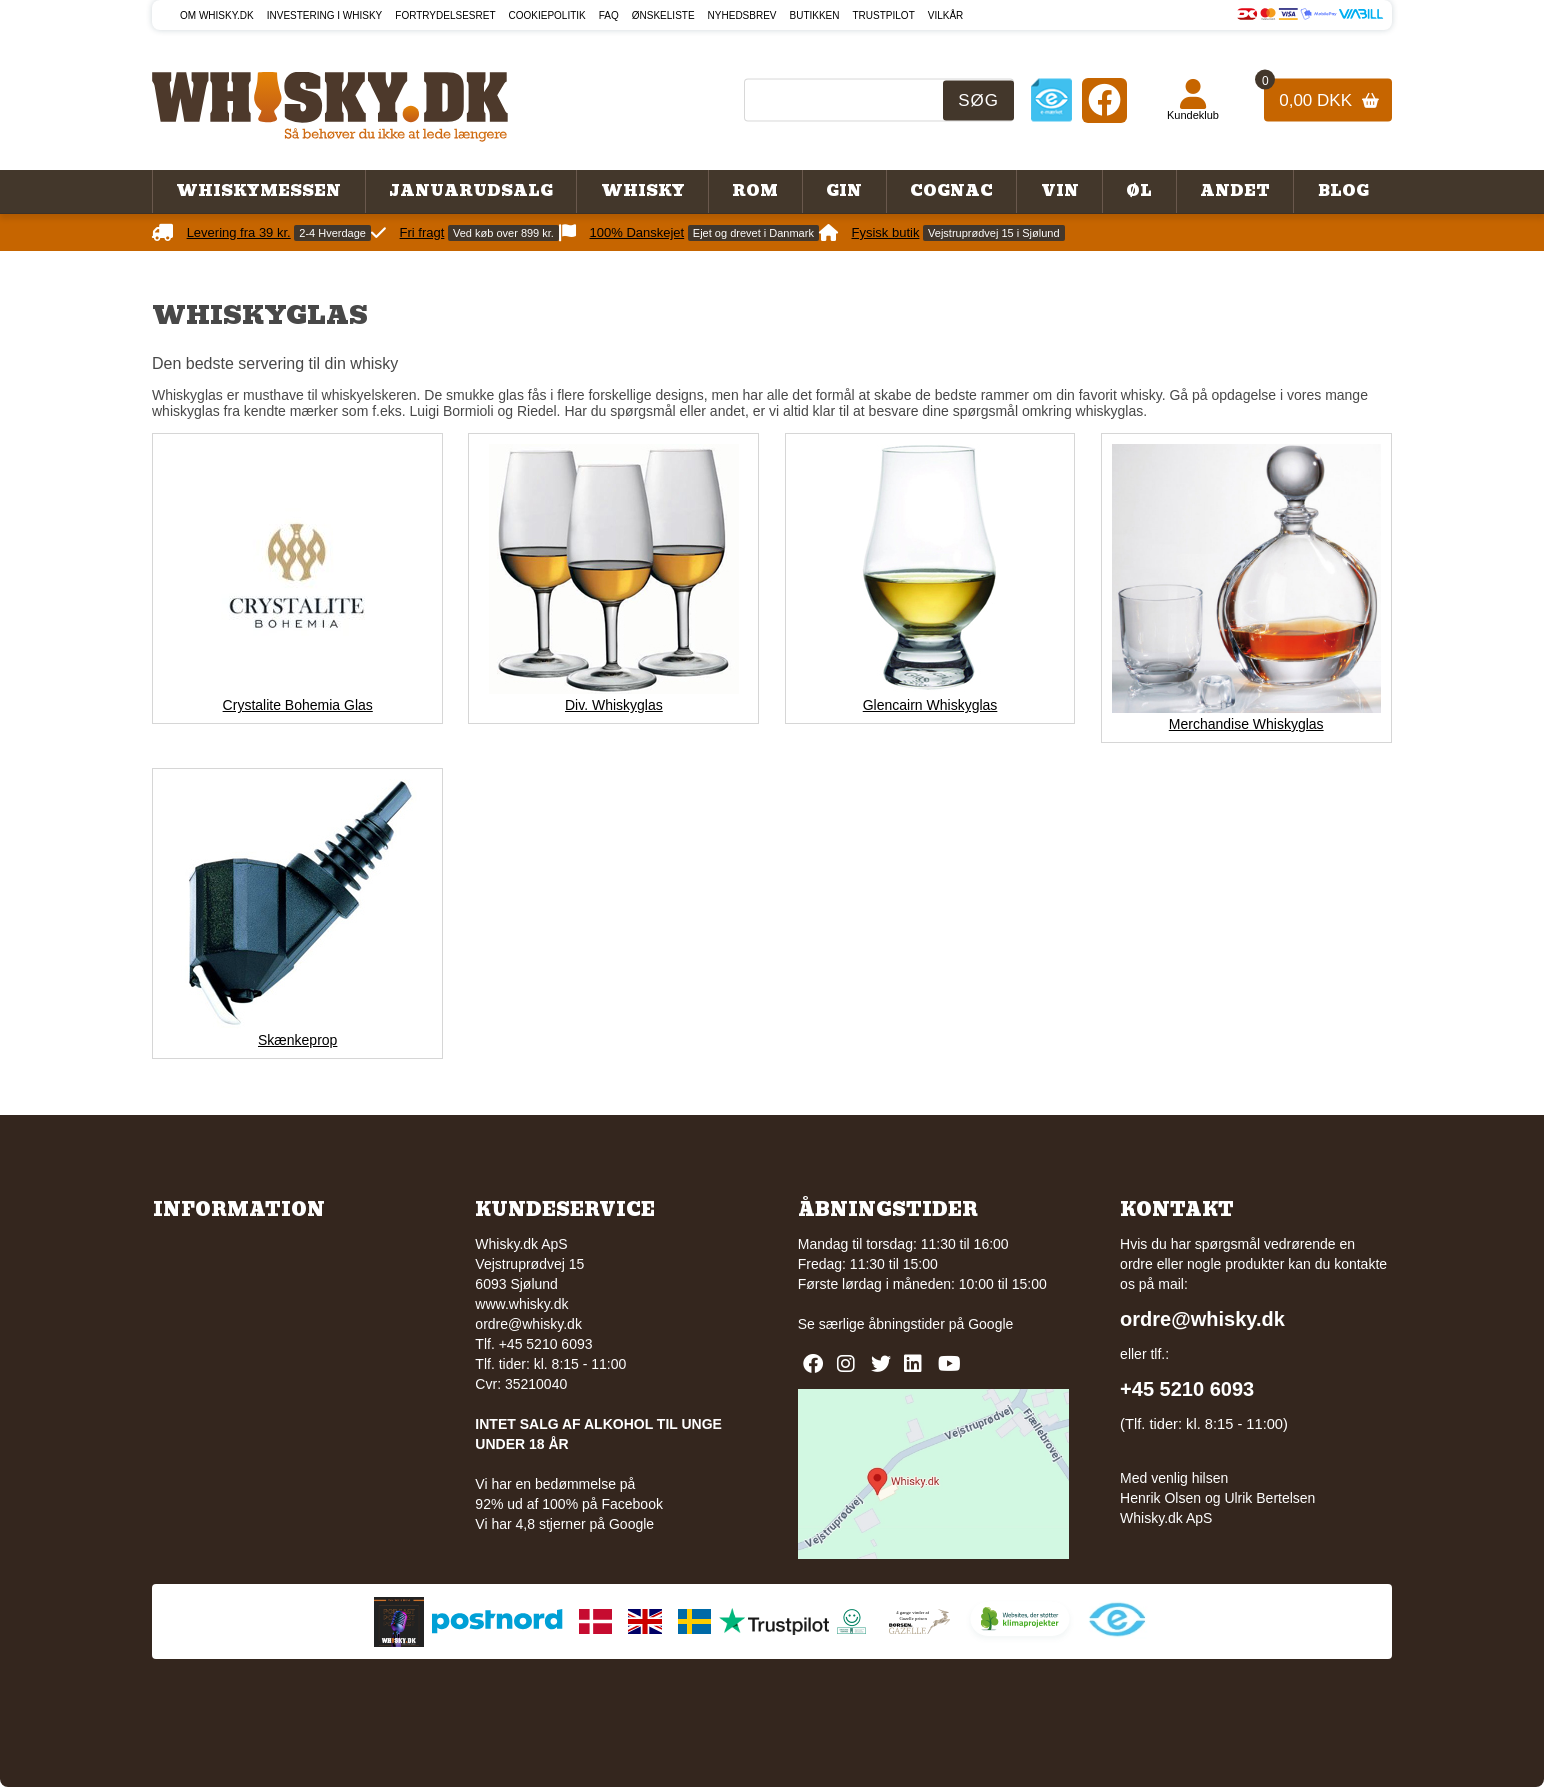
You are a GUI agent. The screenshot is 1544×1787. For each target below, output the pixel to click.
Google (990, 1324)
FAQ (609, 15)
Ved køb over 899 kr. (503, 233)
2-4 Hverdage (332, 233)
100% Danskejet (637, 232)
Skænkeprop (297, 1040)
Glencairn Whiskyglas (930, 705)
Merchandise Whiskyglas (1246, 724)
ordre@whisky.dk (528, 1324)
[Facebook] (1104, 99)
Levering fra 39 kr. (239, 232)
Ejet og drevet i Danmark (753, 233)
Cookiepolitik (547, 15)
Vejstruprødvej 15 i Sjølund (993, 233)
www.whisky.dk (521, 1304)
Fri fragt (422, 232)
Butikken (815, 15)
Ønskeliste (663, 15)
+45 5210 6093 (1187, 1389)
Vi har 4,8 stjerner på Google (564, 1524)
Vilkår (946, 15)
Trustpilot (884, 15)
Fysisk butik (886, 232)
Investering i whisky (325, 15)
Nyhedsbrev (742, 15)
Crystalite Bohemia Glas (298, 705)
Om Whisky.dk (217, 15)
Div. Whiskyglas (614, 705)
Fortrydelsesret (445, 15)
